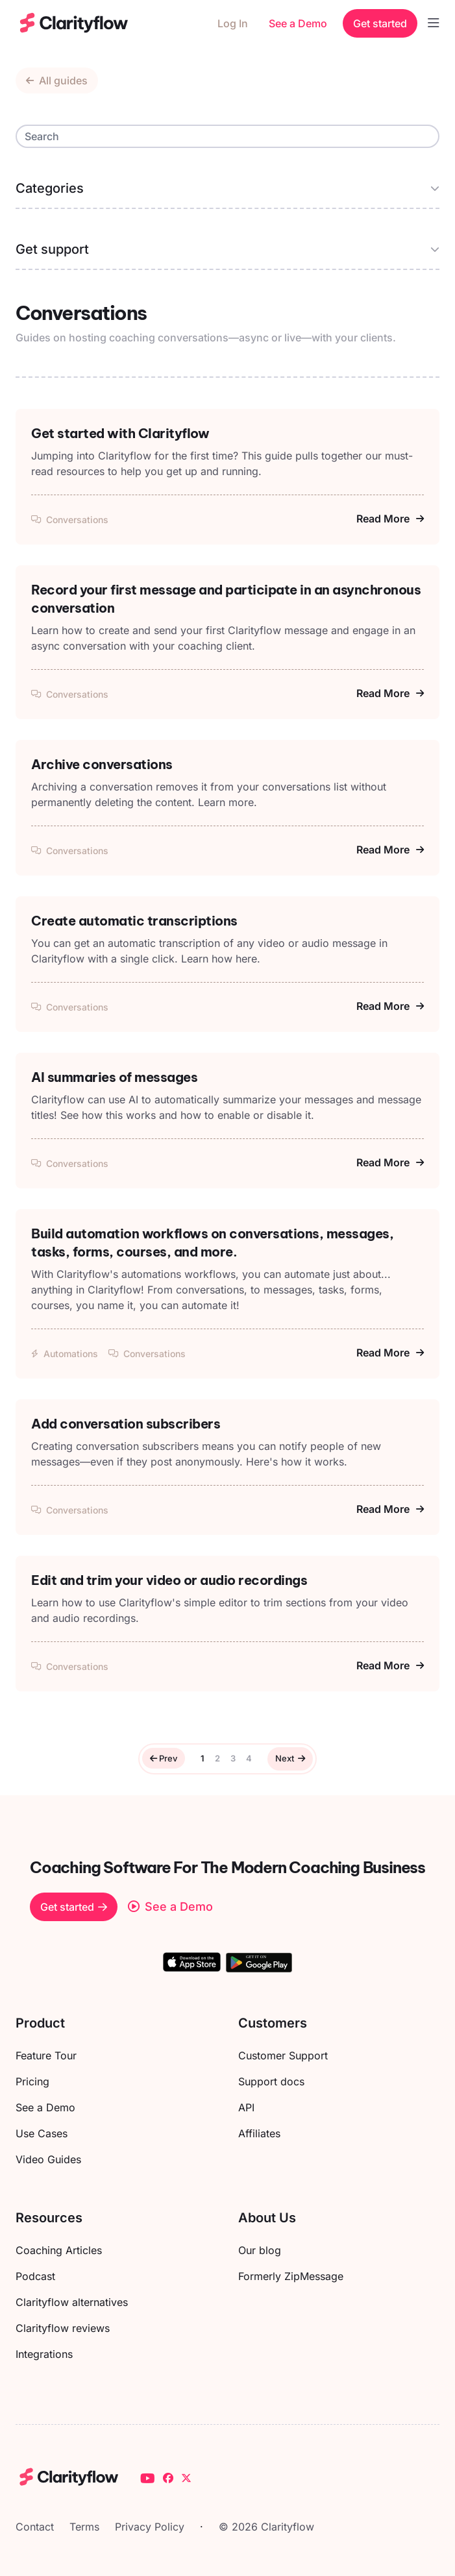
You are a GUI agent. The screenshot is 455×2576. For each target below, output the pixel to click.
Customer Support (283, 2055)
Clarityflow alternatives (72, 2302)
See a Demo (298, 23)
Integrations (44, 2354)
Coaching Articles (59, 2250)
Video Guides (48, 2159)
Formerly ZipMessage (290, 2276)
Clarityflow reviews (63, 2328)
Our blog (259, 2250)
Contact (35, 2526)
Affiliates (259, 2133)
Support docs (271, 2081)
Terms (84, 2526)
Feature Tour (46, 2055)
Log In (232, 23)
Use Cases (42, 2133)
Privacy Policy (149, 2526)
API (246, 2107)
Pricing (32, 2081)
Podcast (35, 2276)
